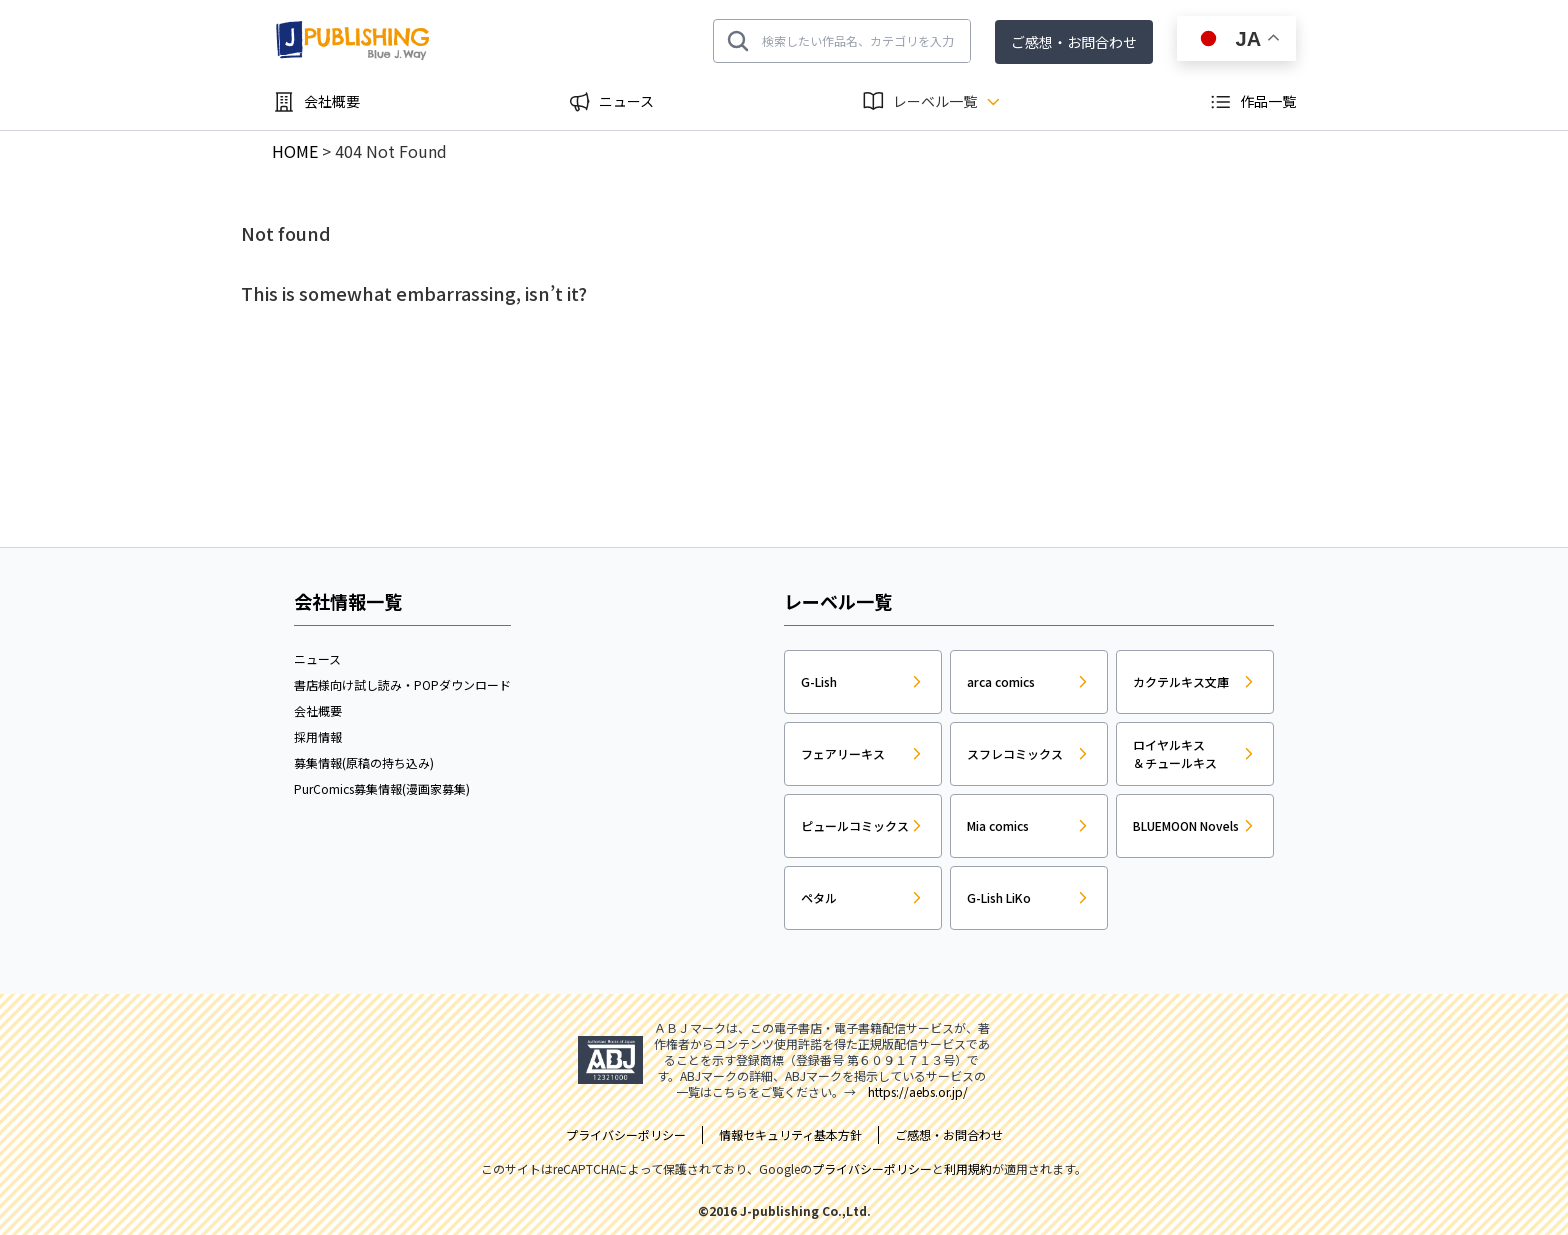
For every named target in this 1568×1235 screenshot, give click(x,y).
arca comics (1001, 681)
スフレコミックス (1015, 753)
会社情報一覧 (348, 601)
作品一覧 (1268, 101)
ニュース (626, 101)
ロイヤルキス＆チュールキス (1175, 753)
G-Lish (819, 681)
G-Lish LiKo (999, 897)
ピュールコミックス (855, 825)
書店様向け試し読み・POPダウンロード (402, 684)
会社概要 (332, 101)
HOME (295, 151)
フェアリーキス (843, 753)
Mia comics (998, 825)
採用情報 (318, 736)
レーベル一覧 (935, 101)
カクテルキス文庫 (1181, 681)
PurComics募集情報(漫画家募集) (382, 788)
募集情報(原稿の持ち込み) (364, 762)
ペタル (819, 897)
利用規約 (968, 1168)
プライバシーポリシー (872, 1168)
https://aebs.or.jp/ (918, 1091)
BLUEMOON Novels (1186, 825)
